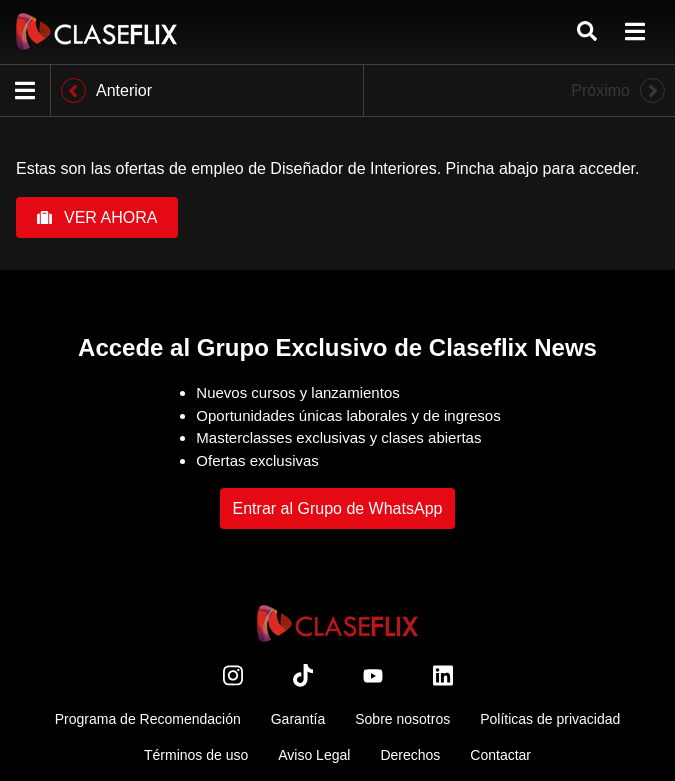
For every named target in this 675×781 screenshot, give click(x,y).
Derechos (410, 755)
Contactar (500, 755)
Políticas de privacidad (550, 719)
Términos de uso (196, 755)
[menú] (635, 31)
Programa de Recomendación (148, 719)
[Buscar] (587, 31)
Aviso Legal (314, 755)
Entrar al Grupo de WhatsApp (338, 508)
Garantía (298, 719)
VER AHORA (97, 217)
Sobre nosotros (402, 719)
